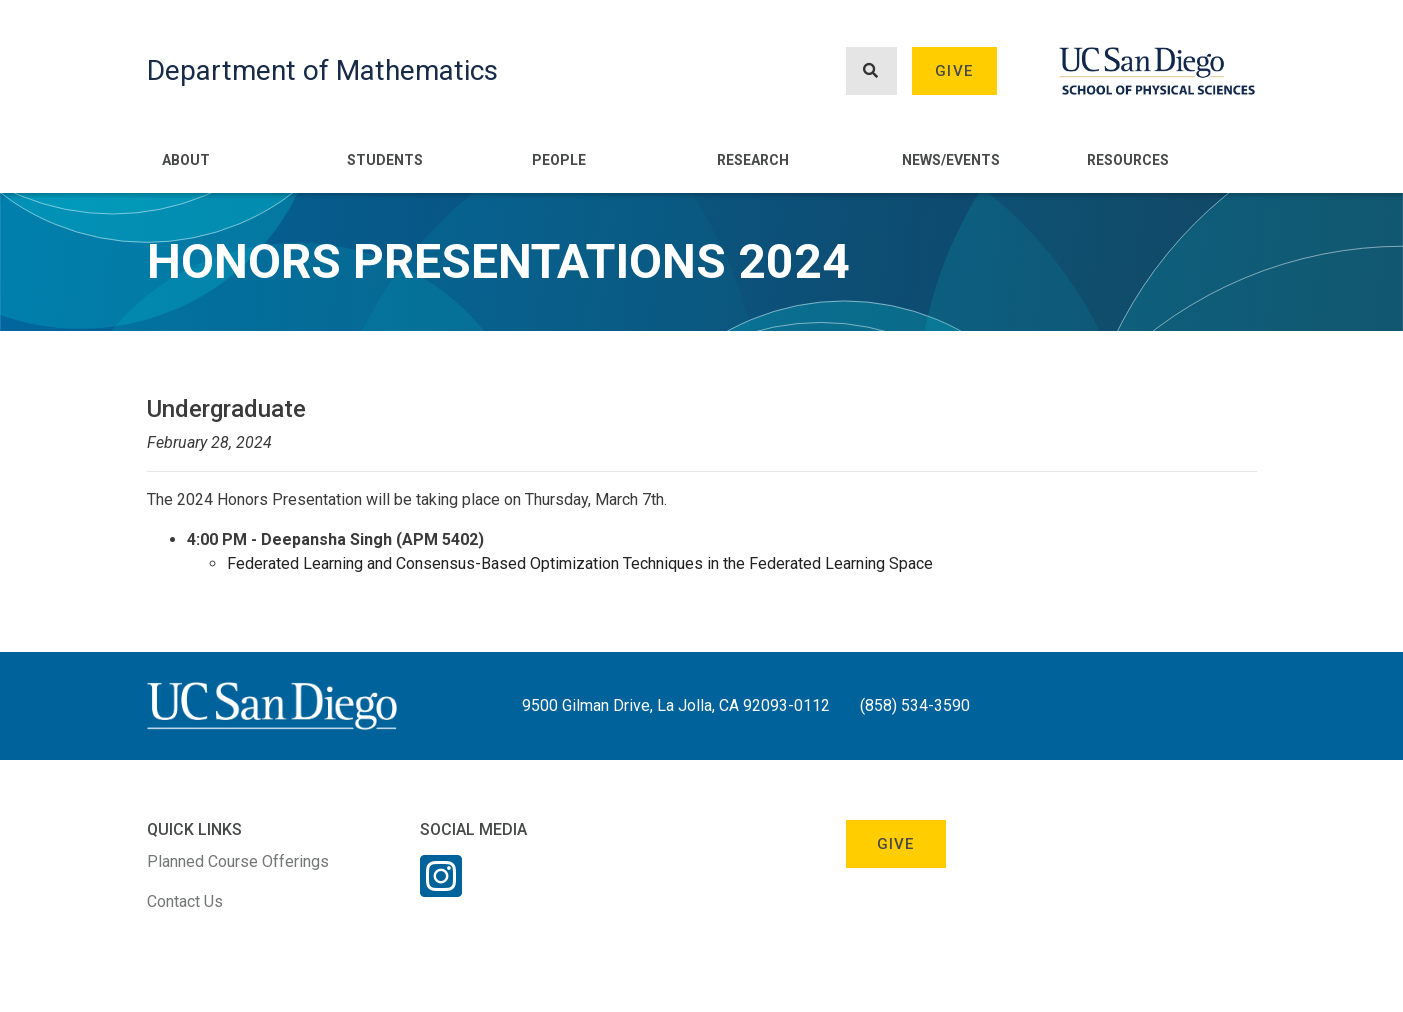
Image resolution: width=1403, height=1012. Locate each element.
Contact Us (185, 901)
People (559, 160)
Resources (1128, 160)
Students (385, 160)
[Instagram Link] (441, 889)
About (186, 160)
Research (753, 160)
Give (954, 71)
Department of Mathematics (322, 70)
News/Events (951, 160)
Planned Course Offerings (238, 861)
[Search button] (871, 71)
